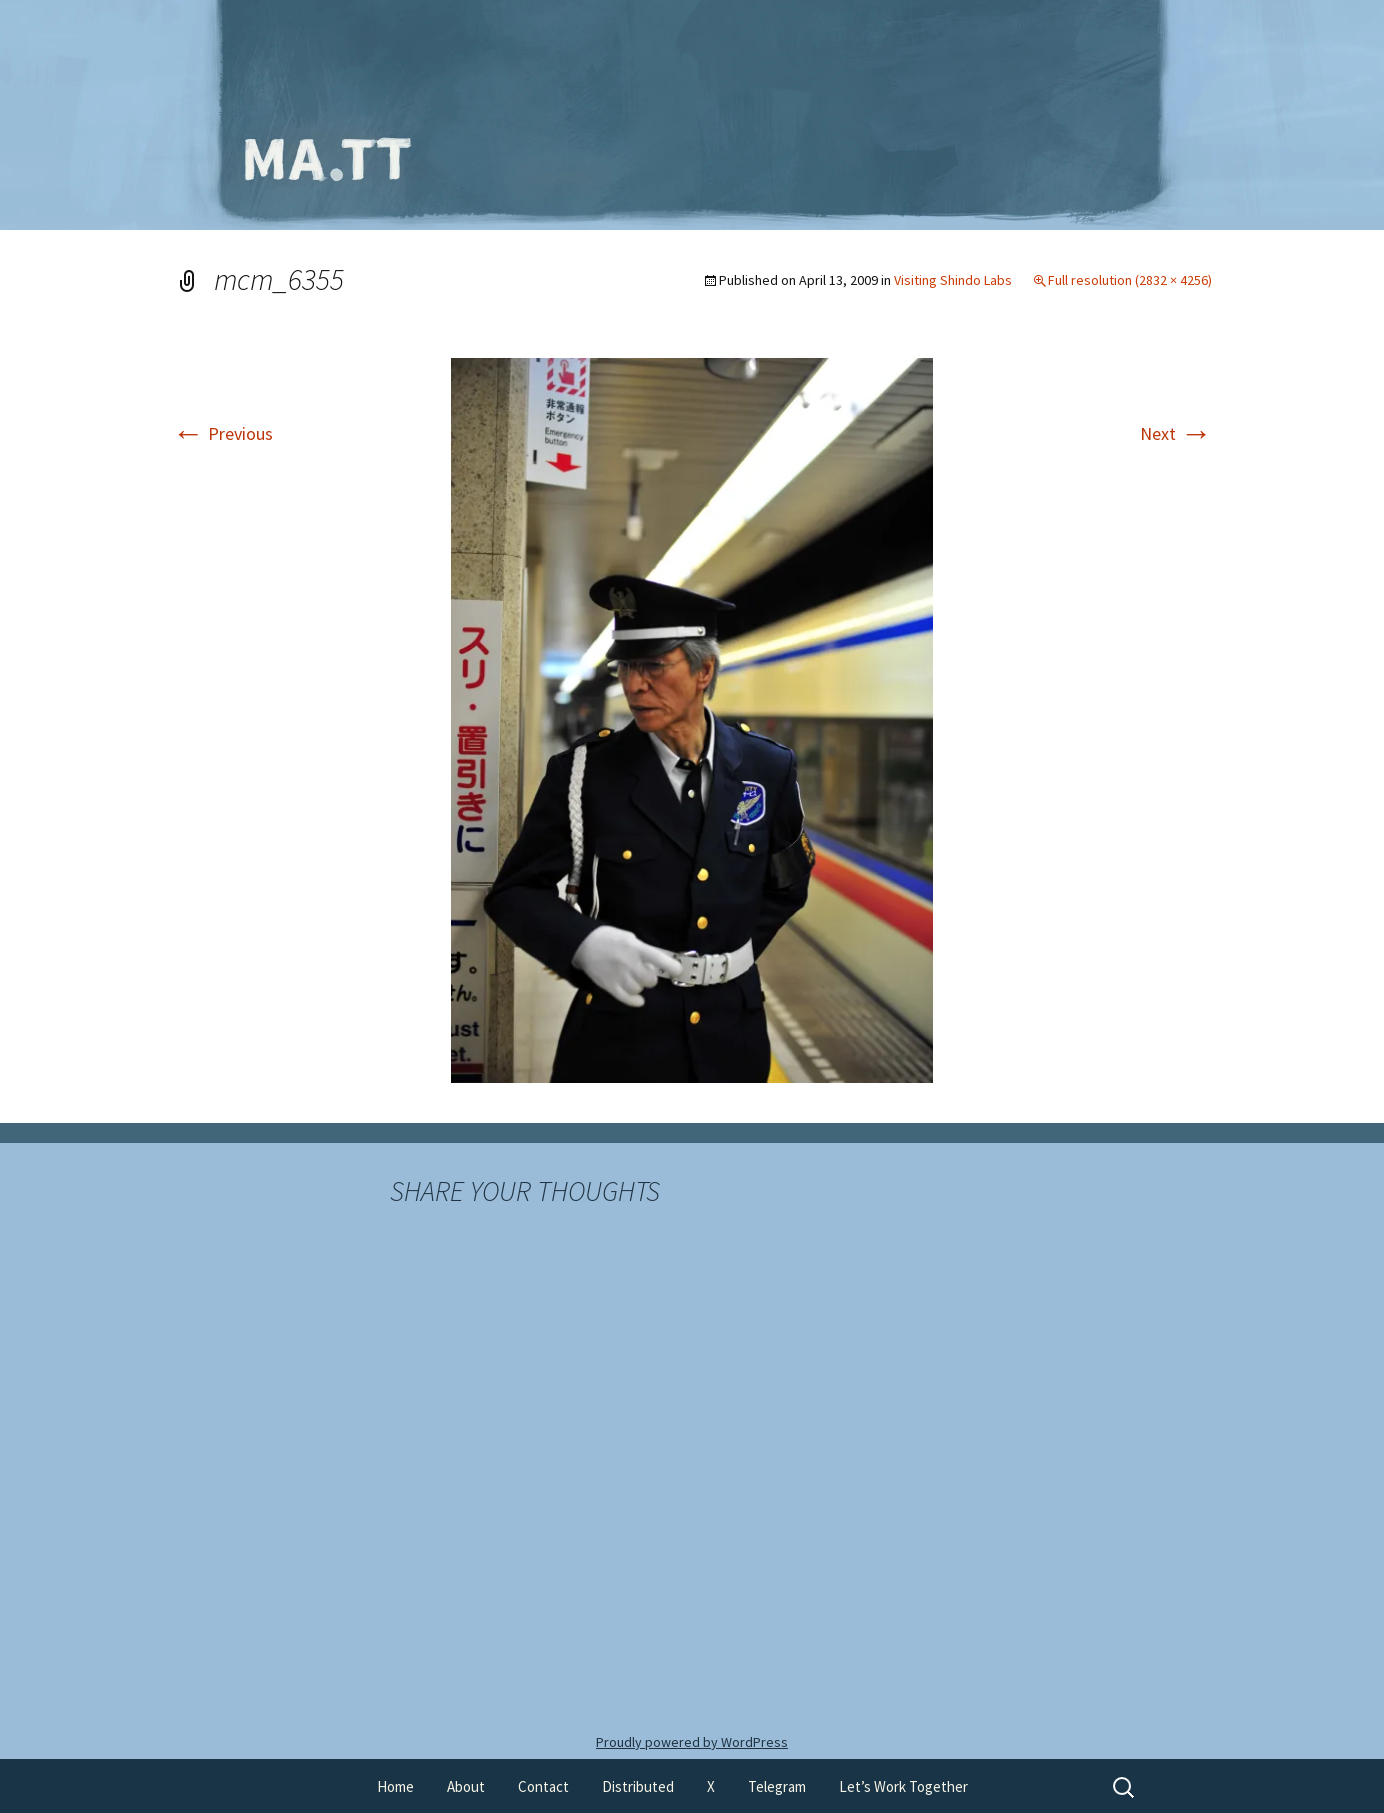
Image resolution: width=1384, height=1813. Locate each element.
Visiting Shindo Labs (953, 280)
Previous (222, 433)
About (466, 1786)
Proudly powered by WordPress (692, 1742)
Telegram (777, 1786)
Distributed (638, 1786)
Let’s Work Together (903, 1786)
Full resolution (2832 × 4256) (1130, 280)
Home (395, 1786)
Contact (543, 1786)
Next (1176, 433)
